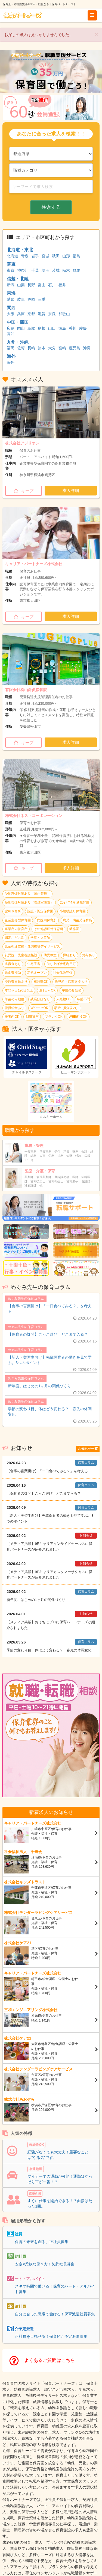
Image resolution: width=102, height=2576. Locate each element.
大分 (52, 348)
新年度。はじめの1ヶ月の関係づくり (39, 1386)
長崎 (31, 348)
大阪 (10, 314)
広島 (10, 328)
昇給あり (69, 955)
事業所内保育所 (16, 929)
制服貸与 (32, 1017)
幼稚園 (74, 929)
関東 (11, 264)
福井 (62, 285)
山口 (52, 328)
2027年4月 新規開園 (74, 902)
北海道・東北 (20, 249)
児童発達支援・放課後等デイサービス (32, 946)
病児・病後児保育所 (77, 920)
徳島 (62, 328)
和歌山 (64, 314)
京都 (31, 314)
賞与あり (88, 955)
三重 (41, 299)
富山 (41, 285)
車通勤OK (41, 982)
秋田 (56, 256)
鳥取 (31, 328)
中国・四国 (18, 322)
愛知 (10, 299)
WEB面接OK (78, 1017)
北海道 (12, 256)
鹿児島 (74, 348)
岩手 (35, 256)
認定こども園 (14, 938)
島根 (41, 328)
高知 (10, 334)
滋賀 (41, 314)
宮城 (45, 256)
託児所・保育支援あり (71, 982)
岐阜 (21, 299)
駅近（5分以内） (66, 1008)
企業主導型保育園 (18, 920)
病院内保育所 (47, 920)
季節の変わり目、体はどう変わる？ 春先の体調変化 (50, 1412)
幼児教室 (50, 955)
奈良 (52, 314)
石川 (52, 285)
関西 (11, 307)
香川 (72, 328)
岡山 (21, 328)
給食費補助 (13, 973)
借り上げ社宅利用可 (61, 964)
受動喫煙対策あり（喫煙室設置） (29, 902)
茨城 (56, 270)
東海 (11, 293)
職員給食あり (14, 1008)
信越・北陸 (18, 278)
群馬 (76, 270)
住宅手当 (33, 964)
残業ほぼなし (40, 999)
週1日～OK (47, 990)
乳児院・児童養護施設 (21, 955)
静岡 (31, 299)
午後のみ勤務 (14, 999)
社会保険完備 (63, 973)
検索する (51, 207)
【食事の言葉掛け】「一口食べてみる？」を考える (50, 1309)
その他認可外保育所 (48, 929)
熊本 (41, 348)
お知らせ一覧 (88, 1449)
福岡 (10, 348)
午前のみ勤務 (71, 990)
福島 (76, 256)
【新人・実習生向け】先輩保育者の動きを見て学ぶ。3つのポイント (50, 1360)
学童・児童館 (40, 938)
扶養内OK (12, 1017)
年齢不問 (83, 999)
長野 (31, 285)
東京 (10, 270)
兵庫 (21, 314)
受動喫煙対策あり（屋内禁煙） (27, 894)
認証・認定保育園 (40, 911)
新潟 (10, 285)
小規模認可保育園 (73, 911)
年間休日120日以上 (19, 990)
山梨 (21, 285)
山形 (66, 256)
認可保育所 (13, 911)
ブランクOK (54, 1017)
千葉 (35, 270)
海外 (11, 356)
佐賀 (21, 348)
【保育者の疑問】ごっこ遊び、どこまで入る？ (48, 1334)
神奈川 (23, 270)
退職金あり (13, 964)
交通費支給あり (16, 982)
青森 (25, 256)
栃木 (66, 270)
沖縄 (87, 348)
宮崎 (62, 348)
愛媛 (83, 328)
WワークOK (39, 1008)
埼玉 (45, 270)
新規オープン (37, 973)
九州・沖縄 (18, 342)
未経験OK (63, 999)
